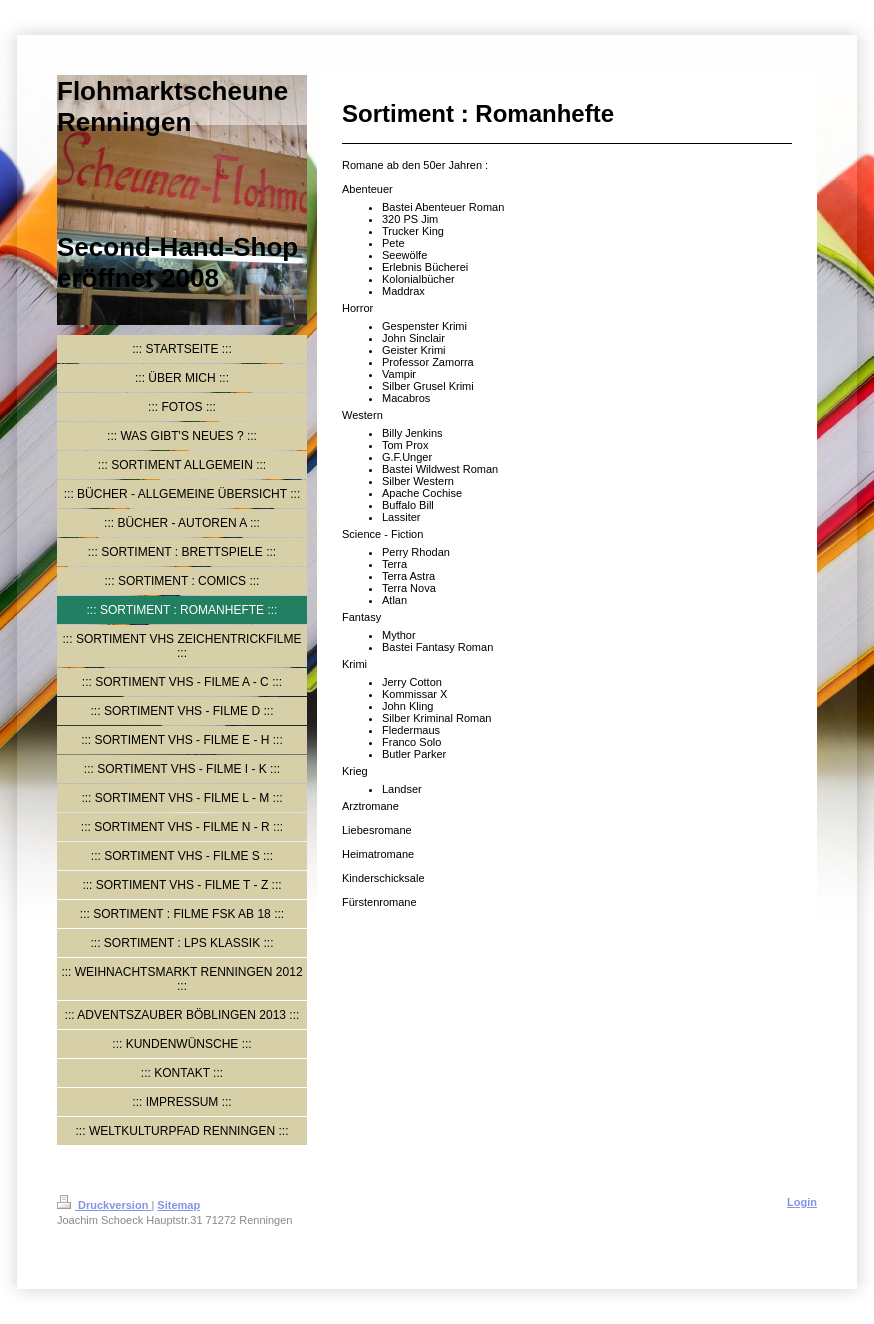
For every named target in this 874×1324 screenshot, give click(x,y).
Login (802, 1202)
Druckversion (104, 1205)
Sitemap (178, 1205)
